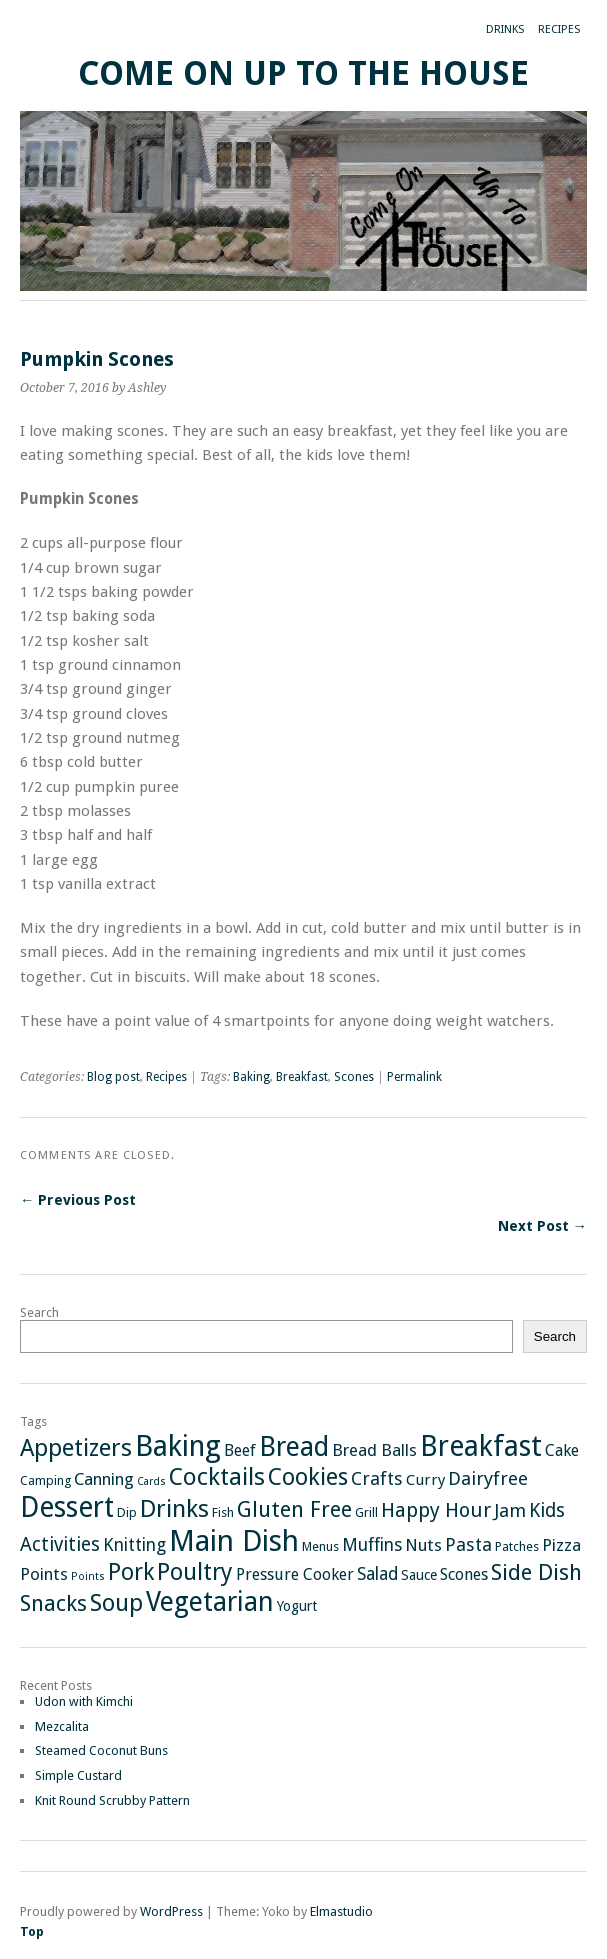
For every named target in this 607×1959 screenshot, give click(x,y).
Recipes (559, 29)
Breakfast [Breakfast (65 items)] (481, 1446)
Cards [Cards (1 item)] (151, 1481)
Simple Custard (78, 1775)
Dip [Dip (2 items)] (127, 1512)
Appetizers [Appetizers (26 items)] (76, 1448)
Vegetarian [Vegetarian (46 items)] (210, 1601)
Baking (251, 1077)
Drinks (505, 29)
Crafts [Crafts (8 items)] (377, 1478)
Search (39, 1312)
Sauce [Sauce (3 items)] (419, 1575)
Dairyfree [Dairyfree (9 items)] (488, 1479)
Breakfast (302, 1077)
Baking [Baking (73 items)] (178, 1446)
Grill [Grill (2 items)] (366, 1512)
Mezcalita (62, 1726)
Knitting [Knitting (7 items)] (134, 1545)
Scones (354, 1077)
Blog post (113, 1077)
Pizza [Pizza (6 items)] (561, 1545)
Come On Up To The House (303, 73)
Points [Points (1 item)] (88, 1576)
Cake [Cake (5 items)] (562, 1450)
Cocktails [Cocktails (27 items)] (217, 1477)
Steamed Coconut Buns (101, 1750)
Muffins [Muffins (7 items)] (372, 1545)
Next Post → (542, 1226)
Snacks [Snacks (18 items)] (53, 1603)
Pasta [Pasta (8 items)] (468, 1544)
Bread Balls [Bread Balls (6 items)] (374, 1450)
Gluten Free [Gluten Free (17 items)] (294, 1509)
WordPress (171, 1911)
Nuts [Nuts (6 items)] (423, 1545)
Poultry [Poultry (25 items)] (195, 1572)
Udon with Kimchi (84, 1701)
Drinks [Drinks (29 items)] (174, 1508)
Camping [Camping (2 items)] (45, 1480)
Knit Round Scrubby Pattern (112, 1800)
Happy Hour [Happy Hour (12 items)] (436, 1510)
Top (32, 1931)
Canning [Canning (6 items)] (104, 1479)
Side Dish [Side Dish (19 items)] (536, 1572)
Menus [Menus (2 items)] (320, 1546)
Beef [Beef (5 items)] (240, 1450)
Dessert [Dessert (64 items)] (67, 1507)
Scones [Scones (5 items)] (464, 1574)
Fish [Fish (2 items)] (223, 1512)
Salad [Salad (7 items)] (377, 1574)
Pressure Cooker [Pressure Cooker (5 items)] (295, 1574)
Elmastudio (341, 1911)
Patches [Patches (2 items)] (517, 1546)
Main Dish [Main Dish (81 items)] (234, 1541)
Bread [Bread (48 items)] (294, 1446)
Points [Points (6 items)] (44, 1574)
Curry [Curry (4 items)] (425, 1480)
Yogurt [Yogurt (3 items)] (297, 1606)
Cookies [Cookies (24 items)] (308, 1477)
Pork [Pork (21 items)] (131, 1572)
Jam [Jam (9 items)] (510, 1511)
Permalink (414, 1077)
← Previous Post (78, 1200)
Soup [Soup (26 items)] (116, 1603)
